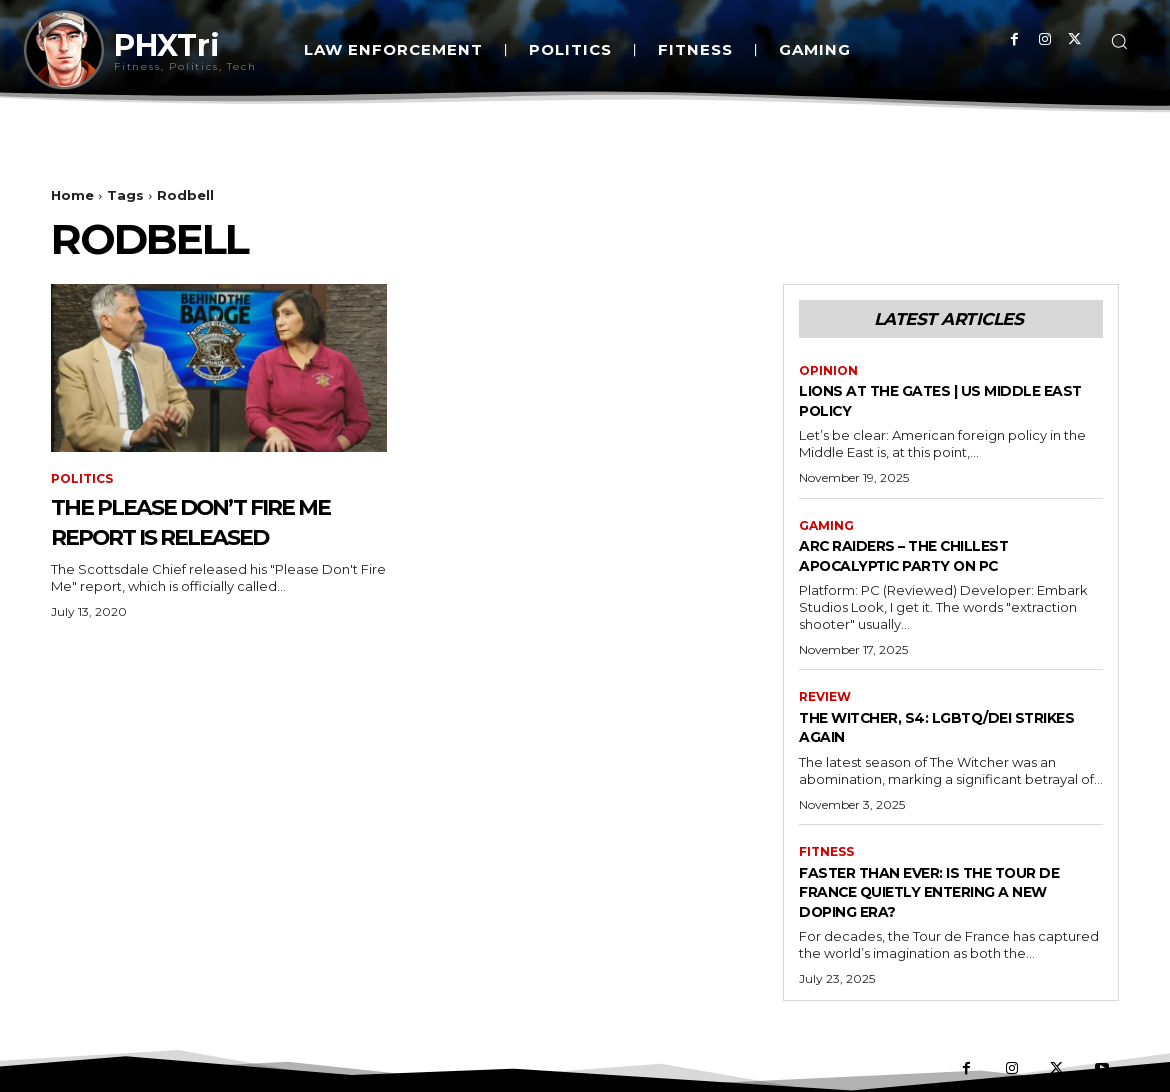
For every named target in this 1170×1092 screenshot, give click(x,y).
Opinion (828, 371)
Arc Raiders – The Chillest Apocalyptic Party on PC (925, 555)
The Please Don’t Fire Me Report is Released (214, 520)
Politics (82, 479)
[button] (1119, 41)
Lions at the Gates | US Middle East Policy (943, 400)
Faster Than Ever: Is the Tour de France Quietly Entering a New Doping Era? (942, 891)
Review (825, 697)
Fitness (826, 852)
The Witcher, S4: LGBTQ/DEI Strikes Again (927, 727)
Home (72, 195)
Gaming (826, 526)
